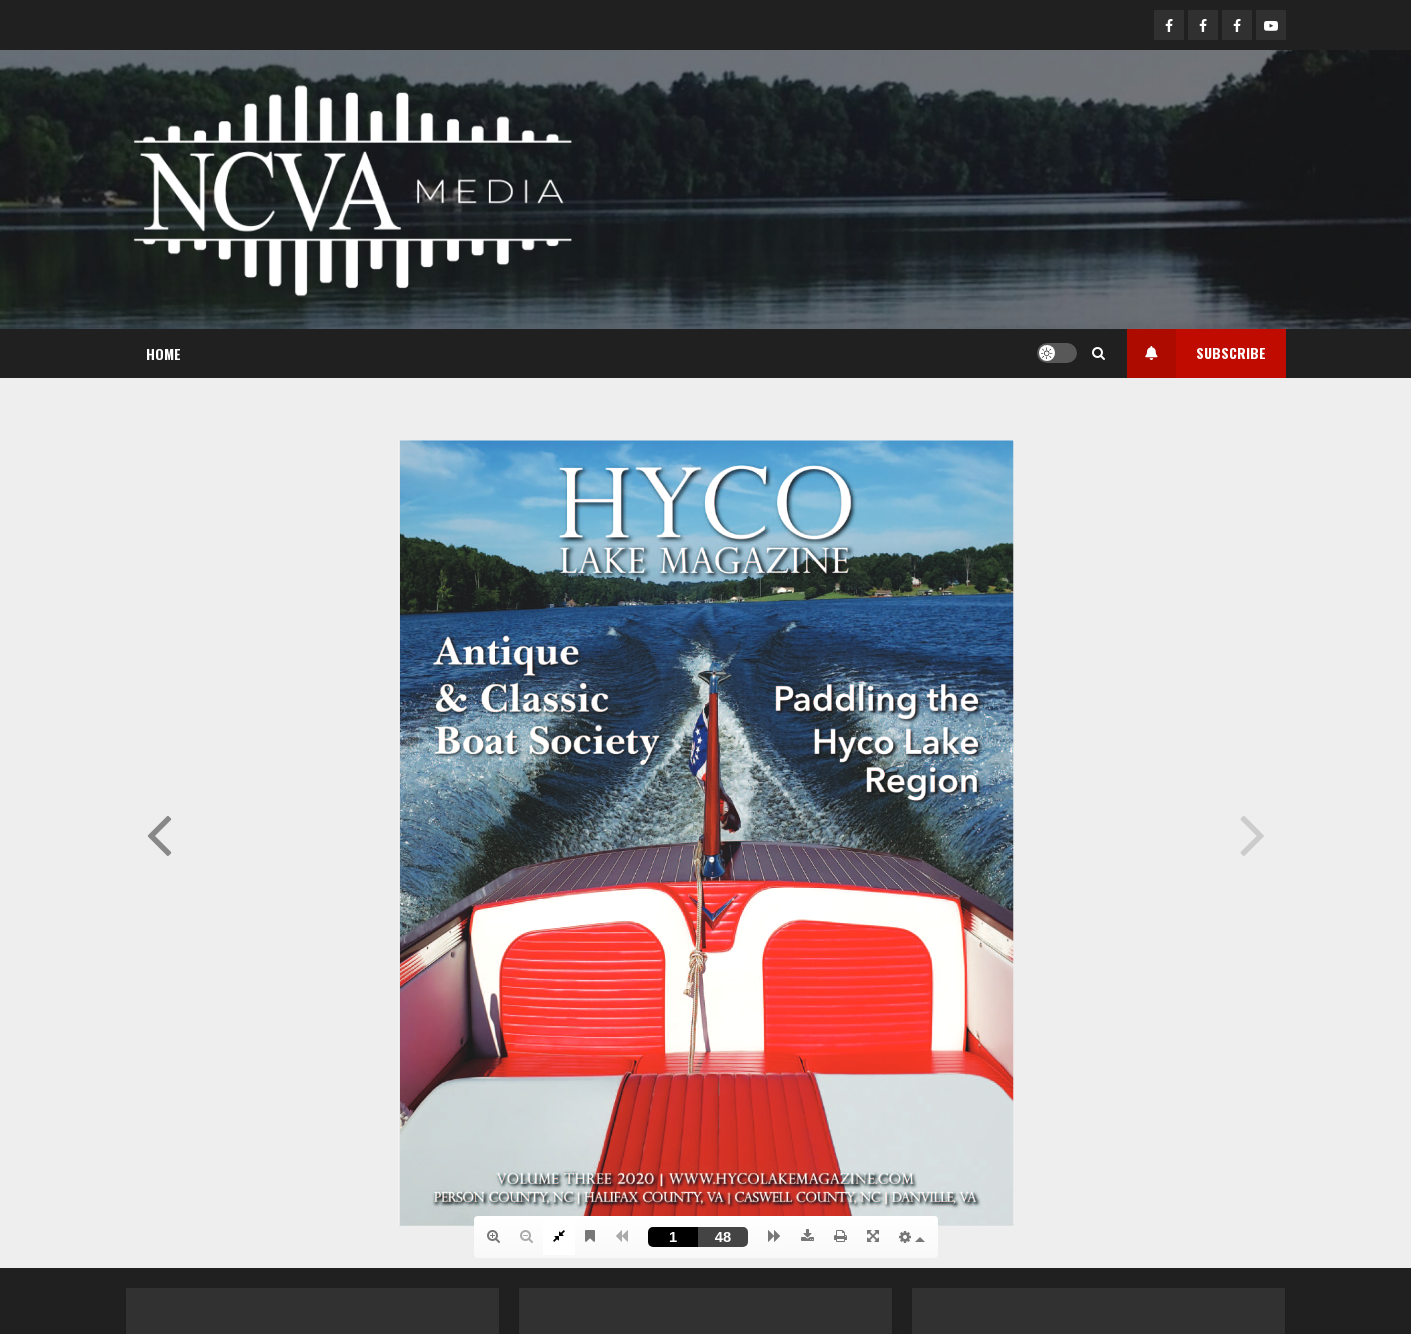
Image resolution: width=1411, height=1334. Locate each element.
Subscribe (1196, 353)
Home (163, 353)
